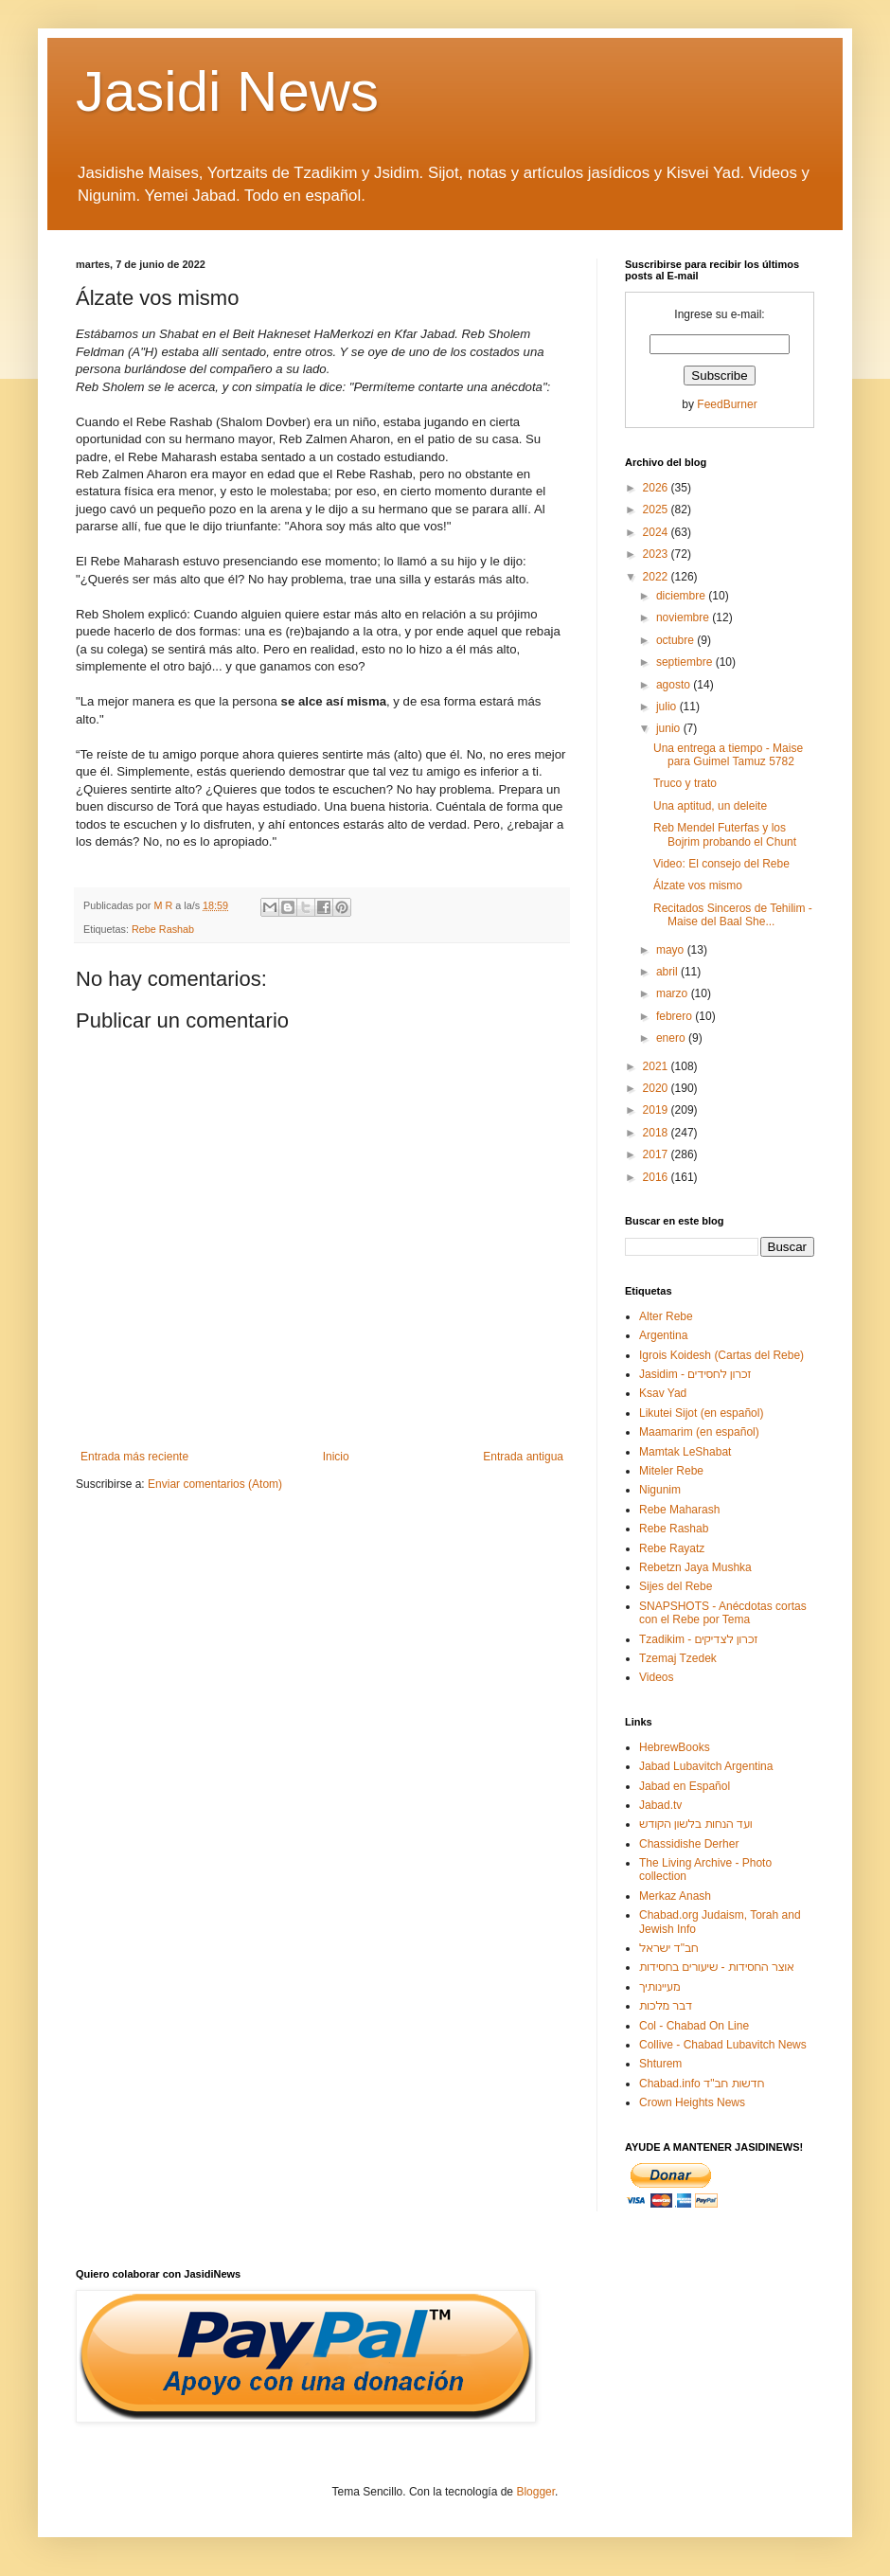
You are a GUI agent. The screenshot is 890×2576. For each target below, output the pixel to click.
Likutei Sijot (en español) (701, 1413)
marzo (673, 993)
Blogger (535, 2491)
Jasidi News (227, 91)
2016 (657, 1177)
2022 (657, 576)
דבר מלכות (665, 2005)
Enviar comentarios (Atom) (215, 1484)
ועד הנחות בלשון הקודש (696, 1824)
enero (672, 1038)
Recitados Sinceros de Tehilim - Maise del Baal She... (732, 915)
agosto (674, 684)
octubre (676, 640)
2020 (657, 1088)
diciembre (682, 595)
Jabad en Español (684, 1786)
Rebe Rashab (163, 929)
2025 (657, 509)
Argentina (663, 1335)
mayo (671, 950)
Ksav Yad (662, 1393)
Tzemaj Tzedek (678, 1658)
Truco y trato (685, 783)
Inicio (336, 1456)
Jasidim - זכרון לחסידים (695, 1374)
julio (668, 706)
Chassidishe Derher (689, 1844)
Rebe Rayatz (671, 1548)
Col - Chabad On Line (694, 2025)
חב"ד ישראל (669, 1948)
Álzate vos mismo (697, 885)
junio (670, 728)
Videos (656, 1677)
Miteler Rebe (671, 1470)
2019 (657, 1110)
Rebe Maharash (679, 1509)
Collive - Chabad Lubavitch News (723, 2044)
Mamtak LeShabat (685, 1451)
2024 (657, 532)
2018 (657, 1132)
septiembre (686, 662)
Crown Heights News (692, 2102)
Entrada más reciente (134, 1456)
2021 (657, 1066)
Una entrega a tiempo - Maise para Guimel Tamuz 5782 (728, 755)
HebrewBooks (674, 1747)
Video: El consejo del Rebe (721, 863)
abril (668, 971)
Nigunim (660, 1489)
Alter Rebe (666, 1316)
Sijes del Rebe (675, 1586)
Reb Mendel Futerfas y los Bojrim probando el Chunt (724, 834)
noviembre (684, 617)
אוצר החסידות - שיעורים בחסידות (716, 1967)
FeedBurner (726, 404)
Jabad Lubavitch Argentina (706, 1766)
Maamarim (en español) (699, 1432)
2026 (657, 487)
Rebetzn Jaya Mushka (695, 1567)
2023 (657, 554)
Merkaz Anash (675, 1896)
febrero (675, 1016)
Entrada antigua (523, 1456)
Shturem (660, 2063)
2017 (657, 1154)
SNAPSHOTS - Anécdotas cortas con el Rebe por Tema (723, 1613)
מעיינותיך (659, 1987)
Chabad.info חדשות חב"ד (701, 2083)
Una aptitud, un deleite (710, 806)
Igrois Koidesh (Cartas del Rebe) (721, 1355)
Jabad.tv (660, 1805)
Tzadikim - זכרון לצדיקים (698, 1639)
